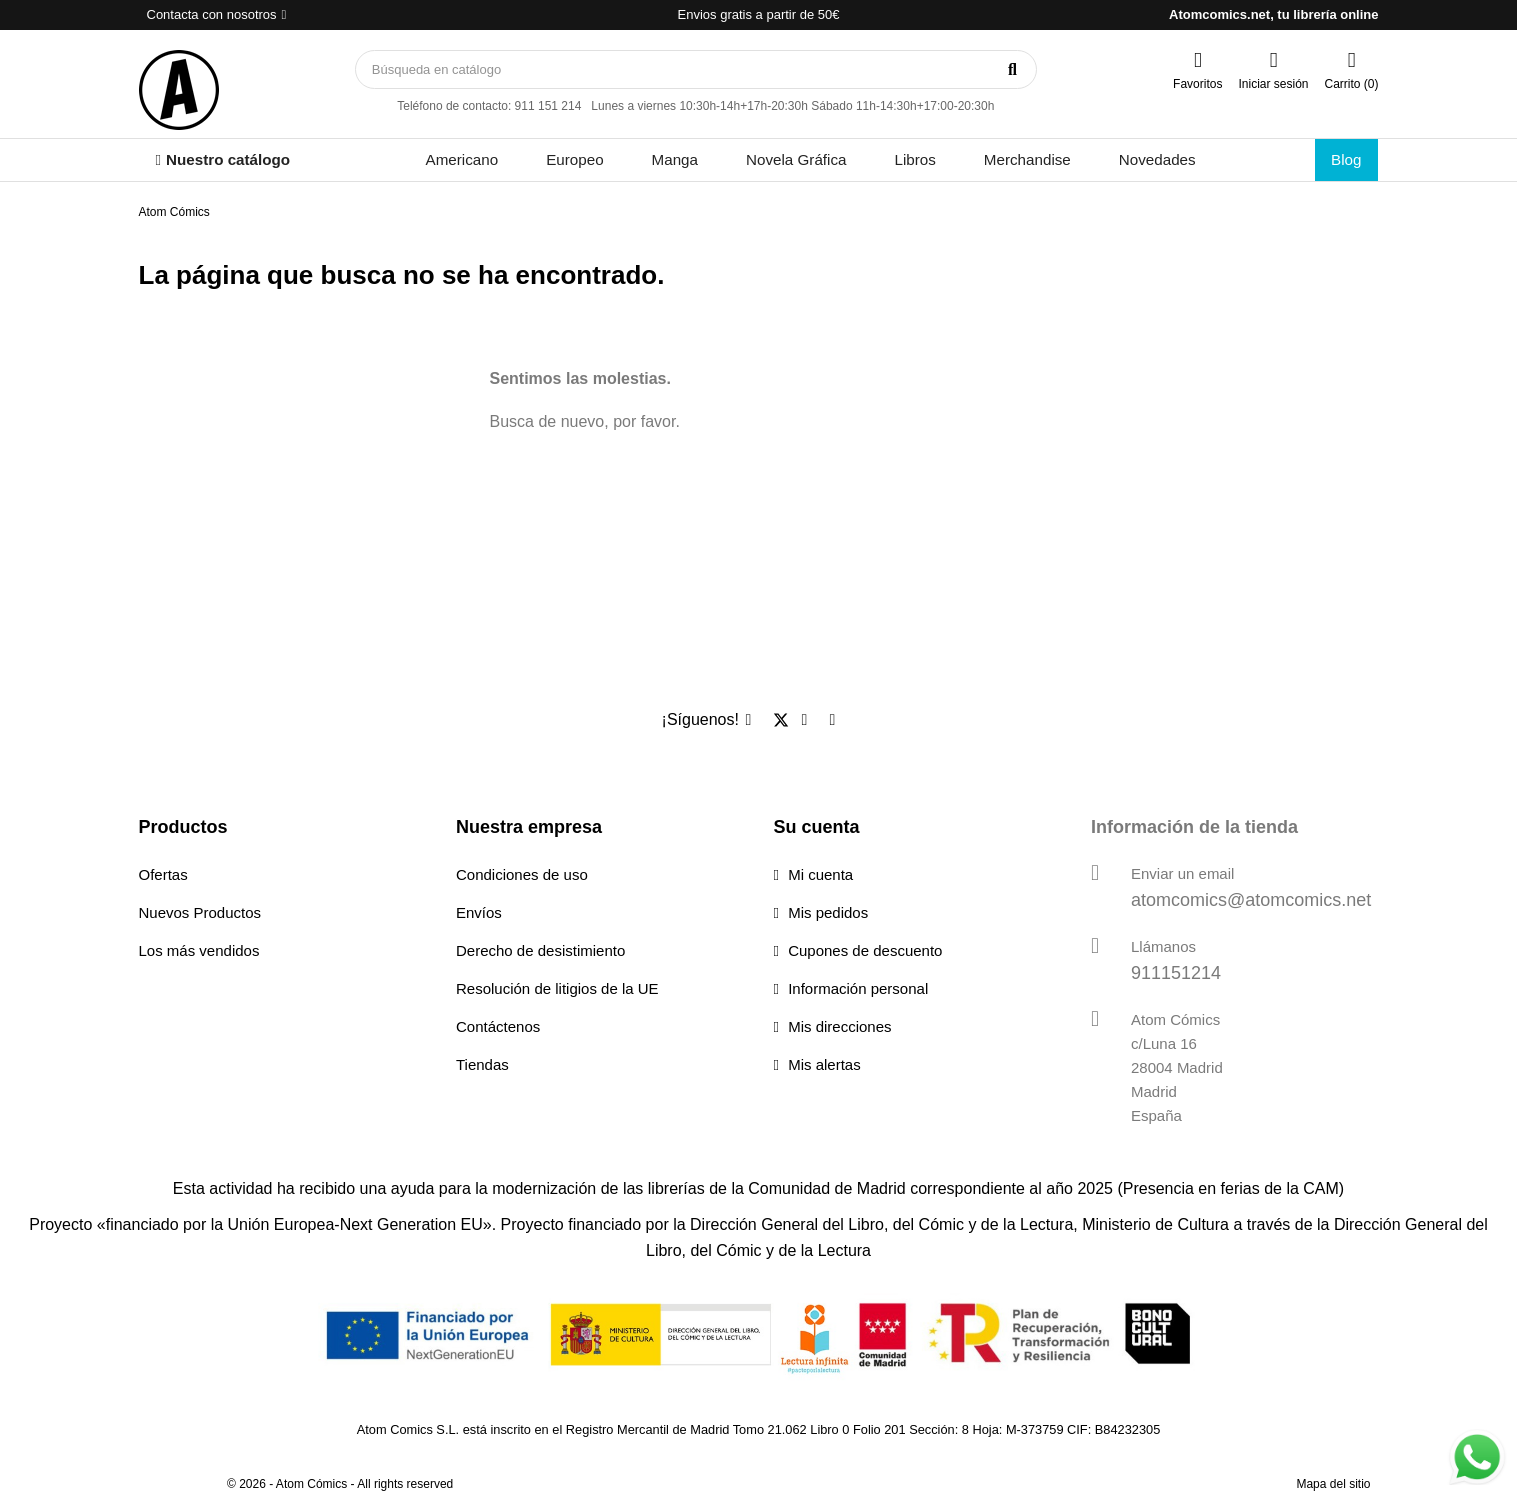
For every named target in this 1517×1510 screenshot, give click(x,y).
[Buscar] (696, 69)
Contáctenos (498, 1026)
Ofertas (163, 874)
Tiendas (482, 1064)
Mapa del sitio (1333, 1484)
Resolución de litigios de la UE (557, 988)
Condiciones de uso (522, 874)
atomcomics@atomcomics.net (1251, 900)
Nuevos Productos (200, 912)
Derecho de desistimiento (540, 950)
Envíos (479, 912)
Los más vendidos (199, 950)
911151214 (1176, 973)
